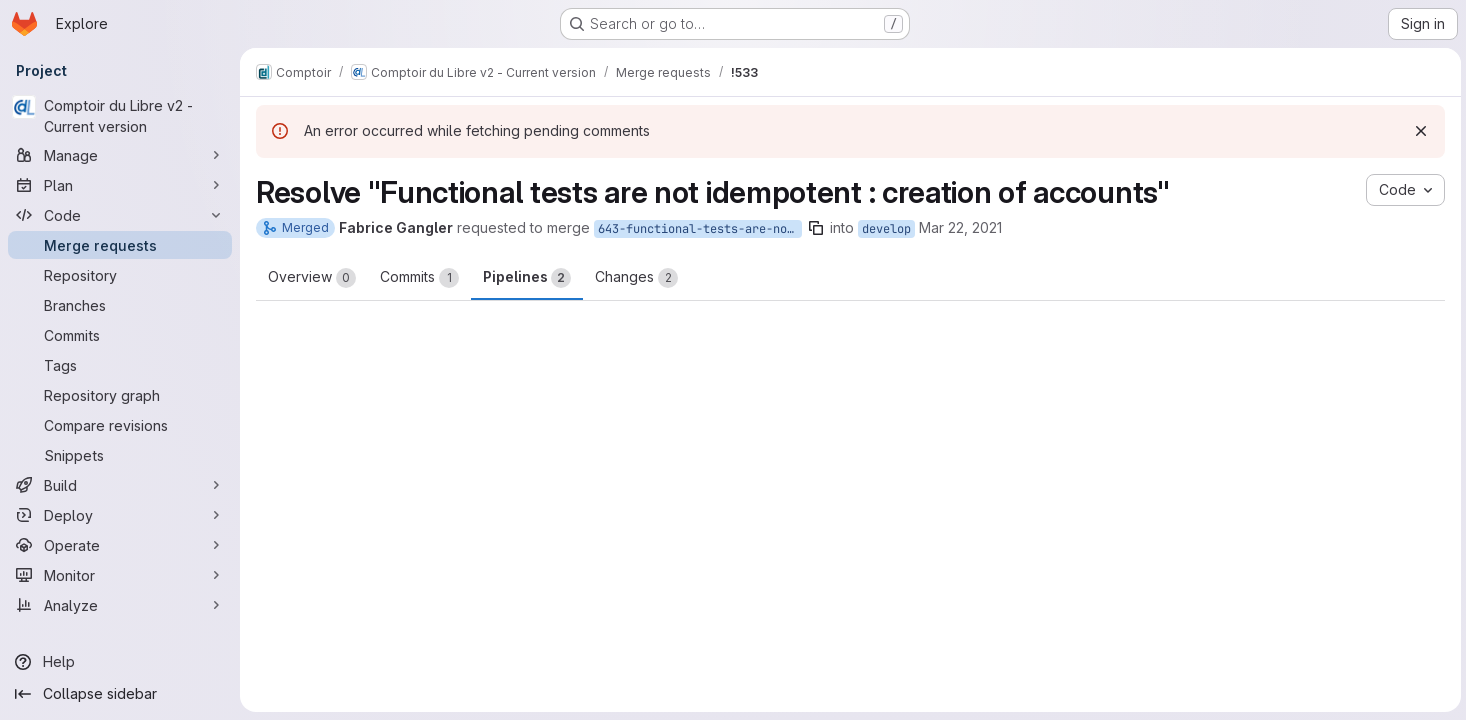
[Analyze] (120, 605)
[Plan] (120, 185)
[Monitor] (120, 575)
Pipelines (527, 278)
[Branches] (120, 305)
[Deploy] (120, 515)
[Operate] (120, 545)
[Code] (120, 215)
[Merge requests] (120, 245)
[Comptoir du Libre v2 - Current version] (120, 116)
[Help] (120, 662)
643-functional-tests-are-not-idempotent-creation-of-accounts (700, 229)
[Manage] (120, 155)
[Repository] (120, 275)
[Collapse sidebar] (120, 694)
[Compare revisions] (120, 425)
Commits (419, 278)
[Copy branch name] (816, 228)
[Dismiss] (1418, 131)
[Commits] (120, 335)
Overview (312, 278)
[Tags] (120, 365)
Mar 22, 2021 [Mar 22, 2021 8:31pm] (960, 227)
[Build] (120, 485)
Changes (636, 278)
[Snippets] (120, 455)
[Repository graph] (120, 395)
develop (886, 229)
